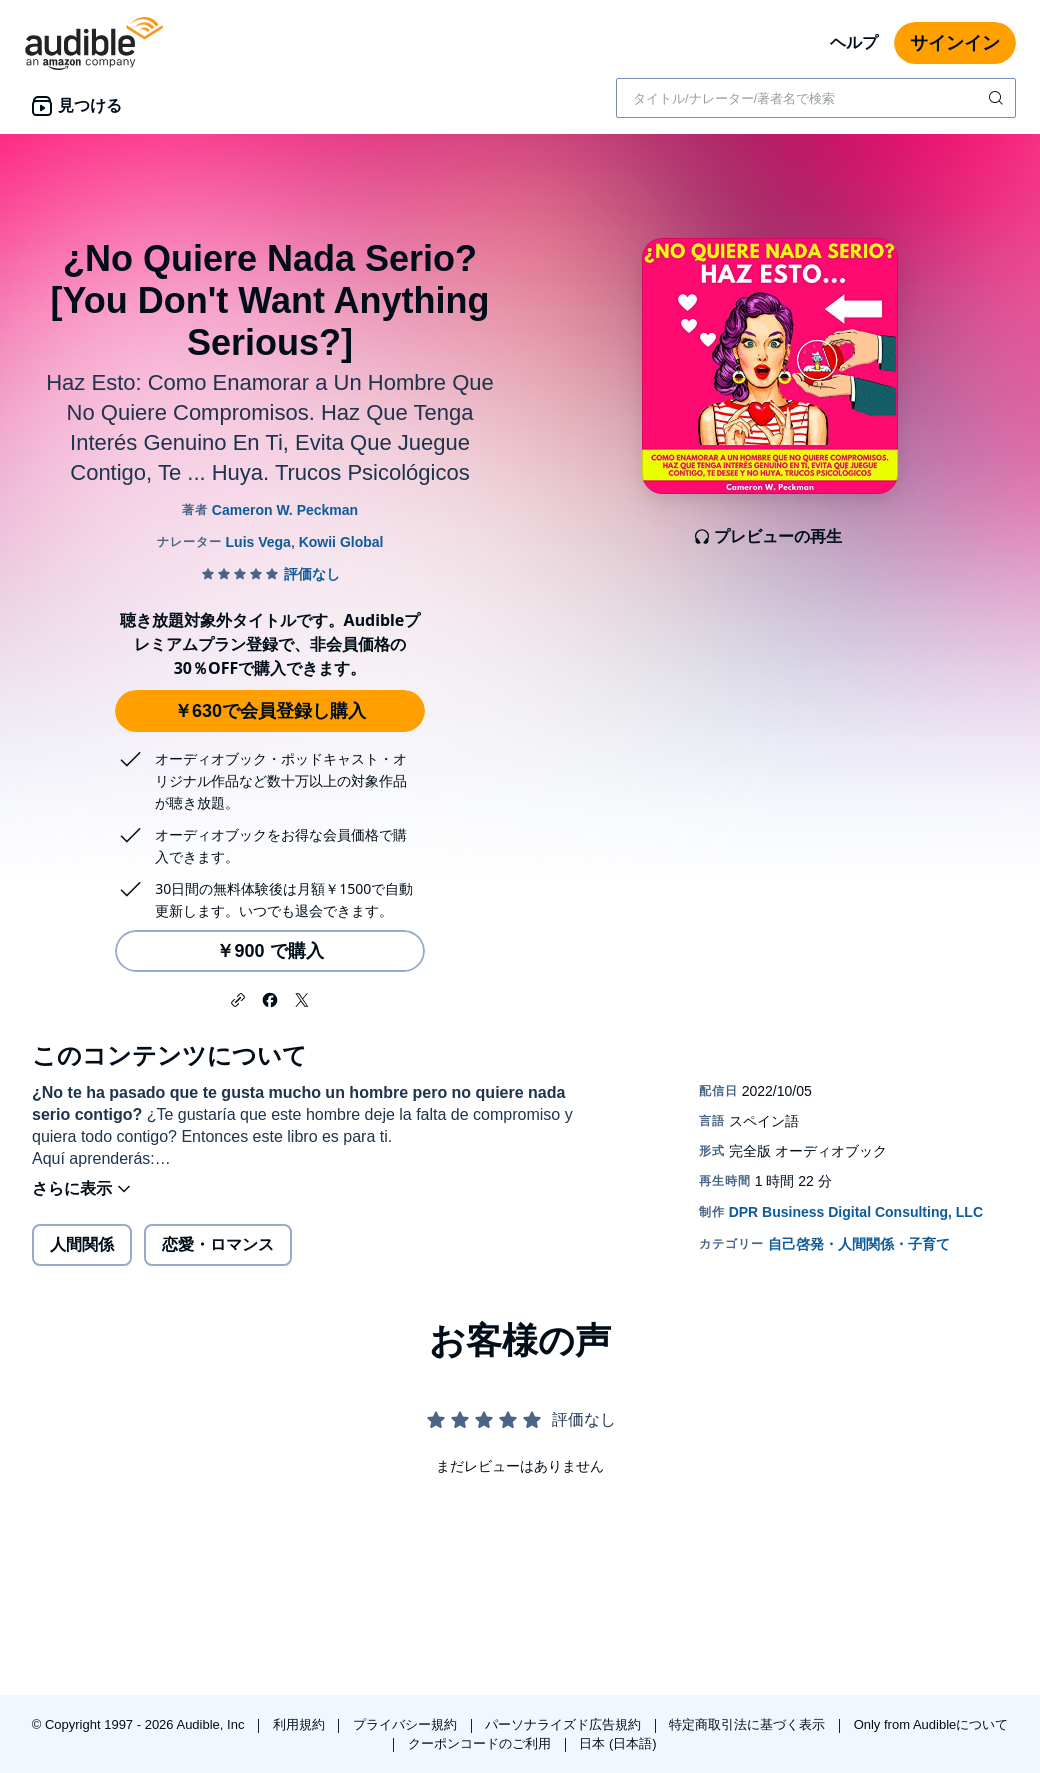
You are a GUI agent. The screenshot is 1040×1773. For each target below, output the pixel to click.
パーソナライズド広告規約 (565, 1724)
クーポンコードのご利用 (481, 1743)
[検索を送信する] (998, 98)
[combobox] (816, 98)
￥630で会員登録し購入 (270, 711)
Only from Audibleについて (931, 1724)
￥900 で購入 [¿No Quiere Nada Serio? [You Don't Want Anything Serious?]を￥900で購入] (269, 951)
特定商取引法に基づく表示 (749, 1724)
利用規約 (301, 1724)
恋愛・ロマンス (218, 1244)
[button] (238, 998)
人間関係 (82, 1244)
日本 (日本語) (617, 1743)
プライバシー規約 (407, 1724)
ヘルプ (854, 42)
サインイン (955, 43)
